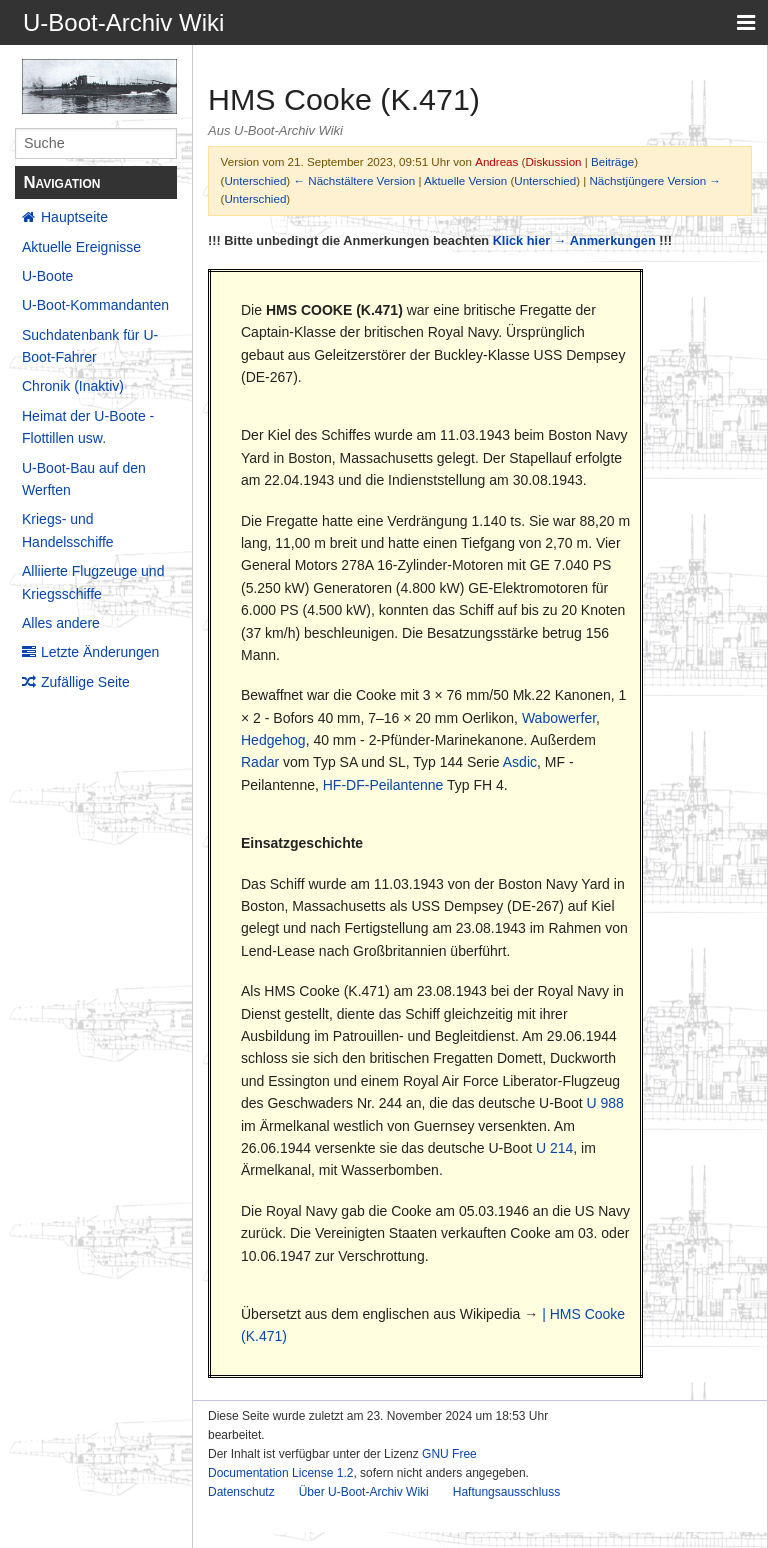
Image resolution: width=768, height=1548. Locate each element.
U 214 (554, 1148)
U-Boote (47, 276)
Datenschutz (241, 1492)
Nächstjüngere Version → (655, 180)
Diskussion (553, 161)
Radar (260, 762)
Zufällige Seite (85, 682)
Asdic (520, 762)
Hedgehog (273, 740)
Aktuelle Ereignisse (81, 247)
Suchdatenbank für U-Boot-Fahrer (90, 346)
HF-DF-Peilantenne (383, 785)
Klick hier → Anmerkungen (574, 240)
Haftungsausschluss (506, 1492)
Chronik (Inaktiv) (73, 386)
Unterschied (255, 180)
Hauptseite (74, 217)
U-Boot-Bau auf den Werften (84, 479)
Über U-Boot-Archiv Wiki (364, 1492)
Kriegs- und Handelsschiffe (68, 530)
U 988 (605, 1103)
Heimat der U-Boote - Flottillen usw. (88, 427)
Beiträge (612, 161)
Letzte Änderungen (100, 652)
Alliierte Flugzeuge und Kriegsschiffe (93, 582)
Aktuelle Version (465, 180)
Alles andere (61, 623)
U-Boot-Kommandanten (95, 305)
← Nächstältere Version (354, 180)
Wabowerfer (559, 718)
